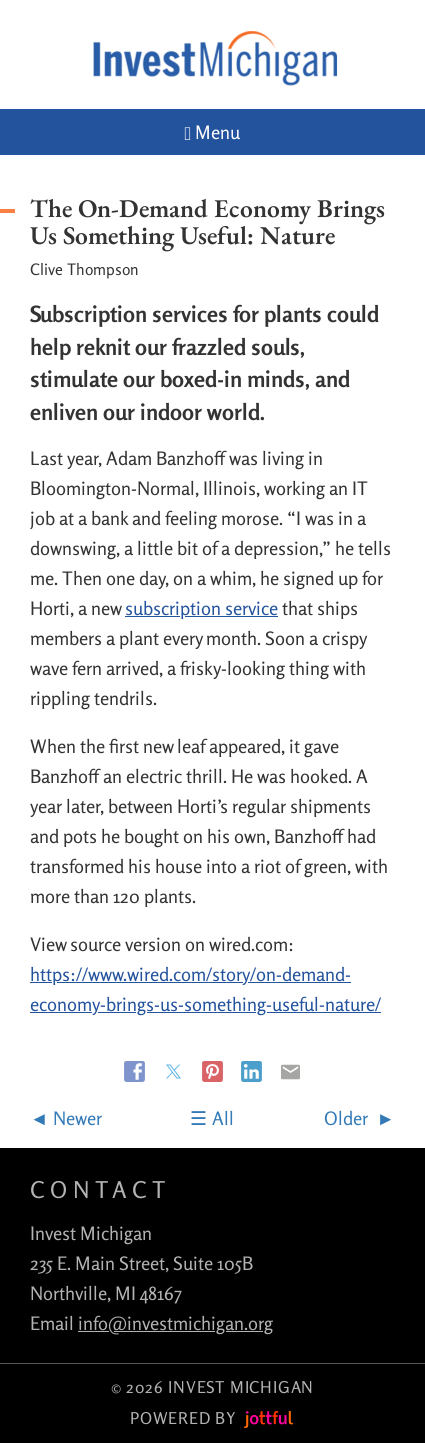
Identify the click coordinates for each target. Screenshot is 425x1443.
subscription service (201, 608)
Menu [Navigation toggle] (213, 132)
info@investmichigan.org (175, 1323)
